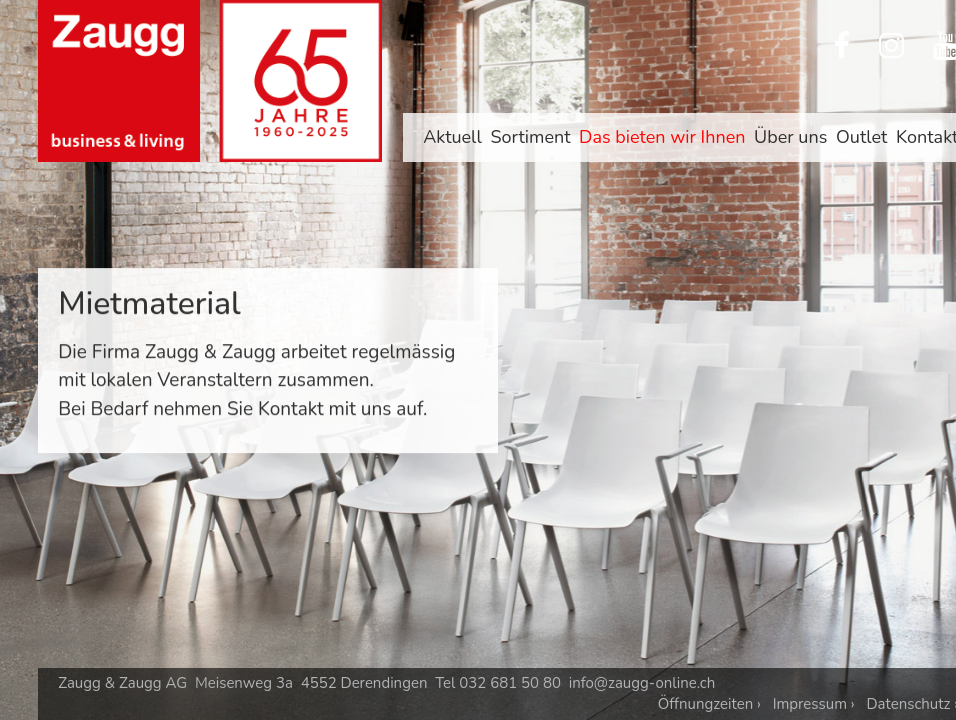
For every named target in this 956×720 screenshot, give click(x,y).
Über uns (790, 137)
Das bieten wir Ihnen (662, 137)
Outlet (861, 137)
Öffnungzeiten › (709, 704)
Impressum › (814, 704)
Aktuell (452, 137)
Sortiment (530, 137)
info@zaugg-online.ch (642, 683)
